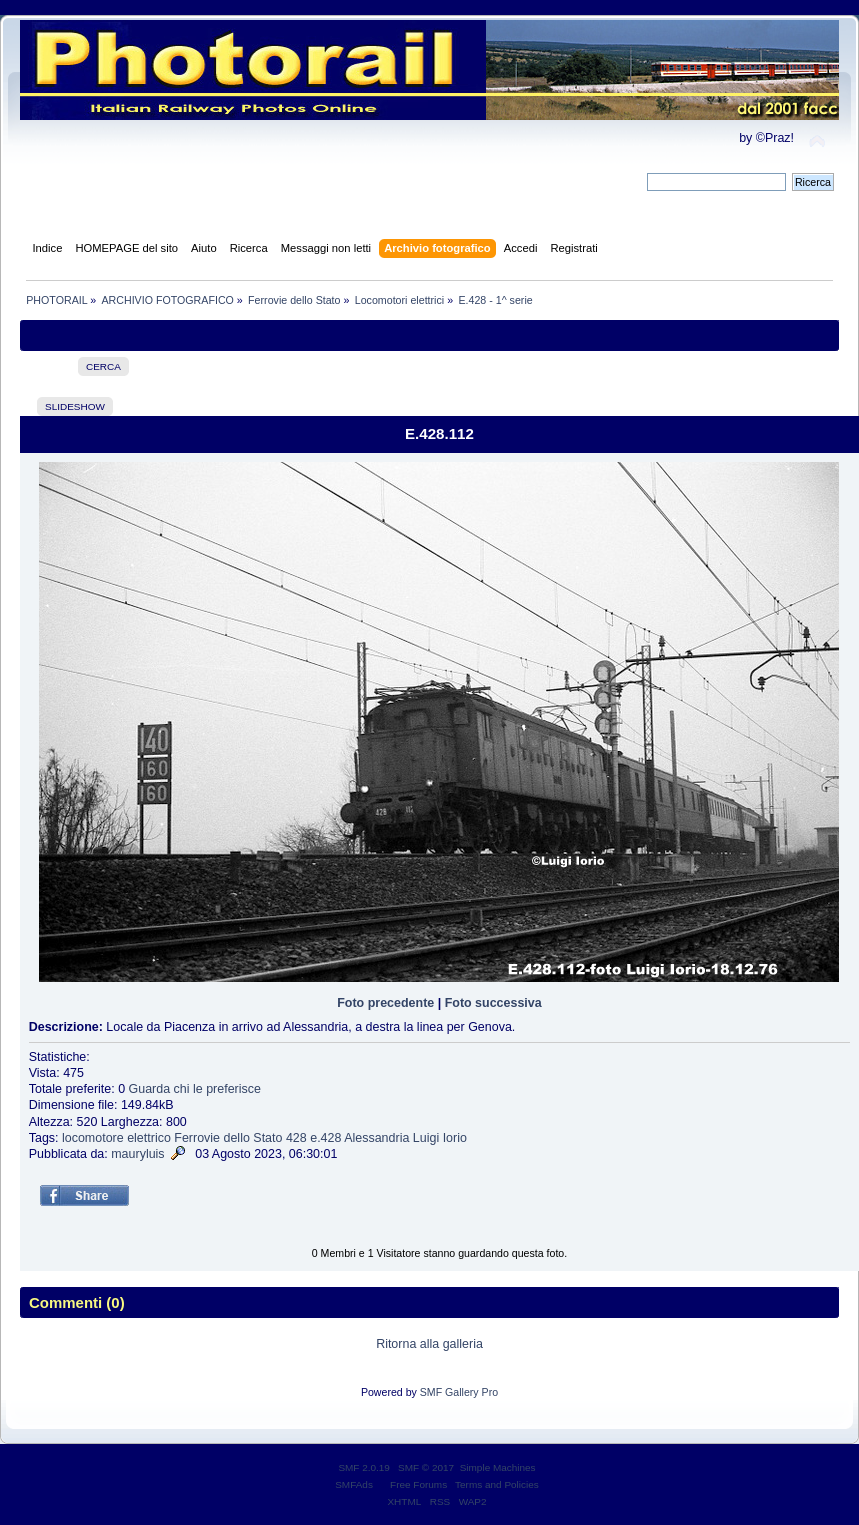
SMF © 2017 (426, 1467)
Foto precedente (385, 1003)
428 (296, 1138)
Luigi (426, 1138)
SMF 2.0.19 (364, 1467)
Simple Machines (498, 1467)
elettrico (149, 1138)
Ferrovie (197, 1138)
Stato (267, 1138)
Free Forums (418, 1484)
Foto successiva (493, 1003)
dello (237, 1138)
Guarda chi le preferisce (195, 1089)
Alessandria (376, 1138)
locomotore (93, 1138)
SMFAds (354, 1484)
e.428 (325, 1138)
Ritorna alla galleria (429, 1344)
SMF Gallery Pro (459, 1392)
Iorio (455, 1138)
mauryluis (137, 1154)
